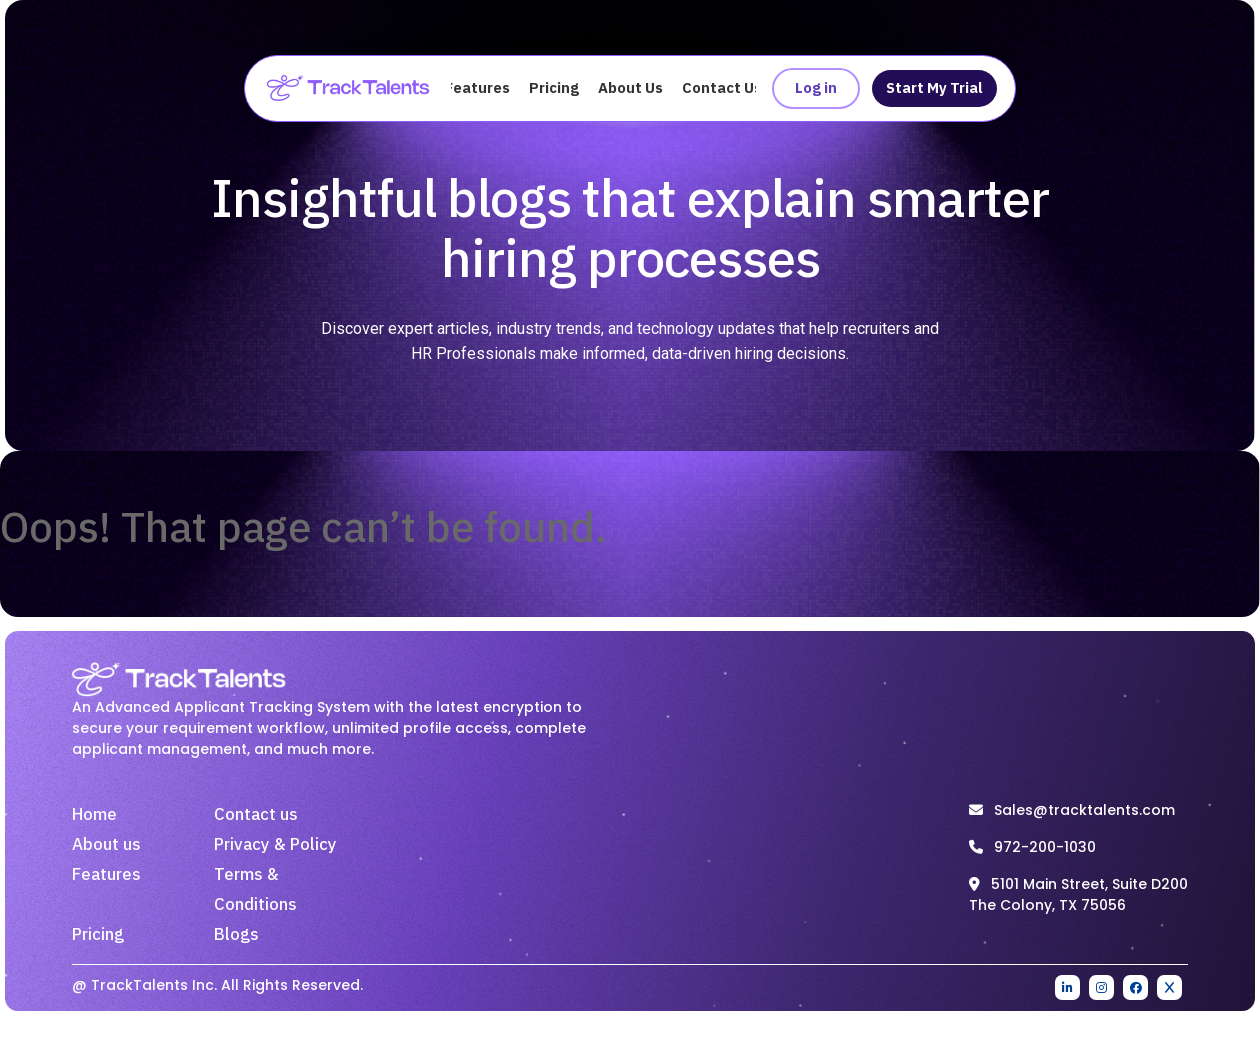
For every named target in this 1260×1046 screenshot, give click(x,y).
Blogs (236, 935)
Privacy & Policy (275, 845)
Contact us (256, 815)
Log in (816, 88)
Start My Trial (934, 88)
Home (94, 815)
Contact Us (722, 88)
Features (477, 88)
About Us (630, 88)
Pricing (554, 88)
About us (106, 845)
